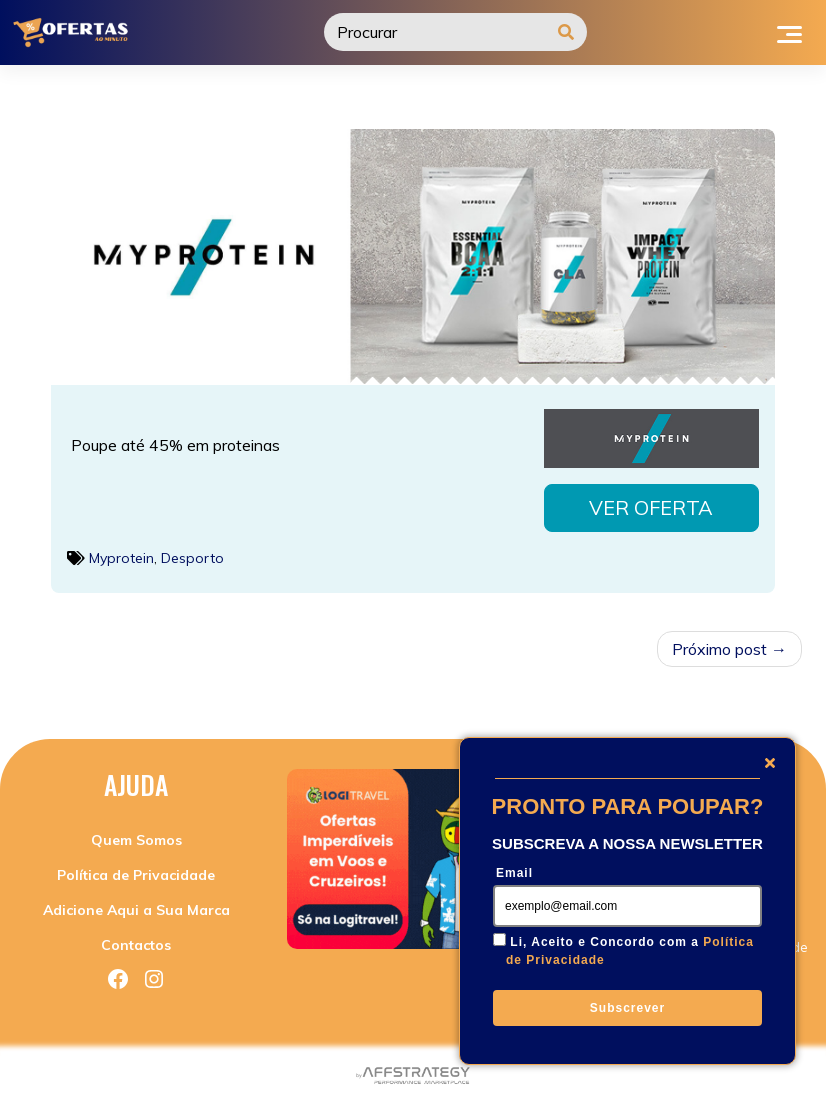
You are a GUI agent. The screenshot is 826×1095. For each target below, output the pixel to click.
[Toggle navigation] (789, 32)
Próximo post (719, 643)
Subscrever (627, 1008)
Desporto (192, 552)
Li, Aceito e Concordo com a (630, 951)
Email (514, 873)
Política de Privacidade (136, 869)
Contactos (136, 939)
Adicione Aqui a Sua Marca (136, 904)
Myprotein (121, 552)
